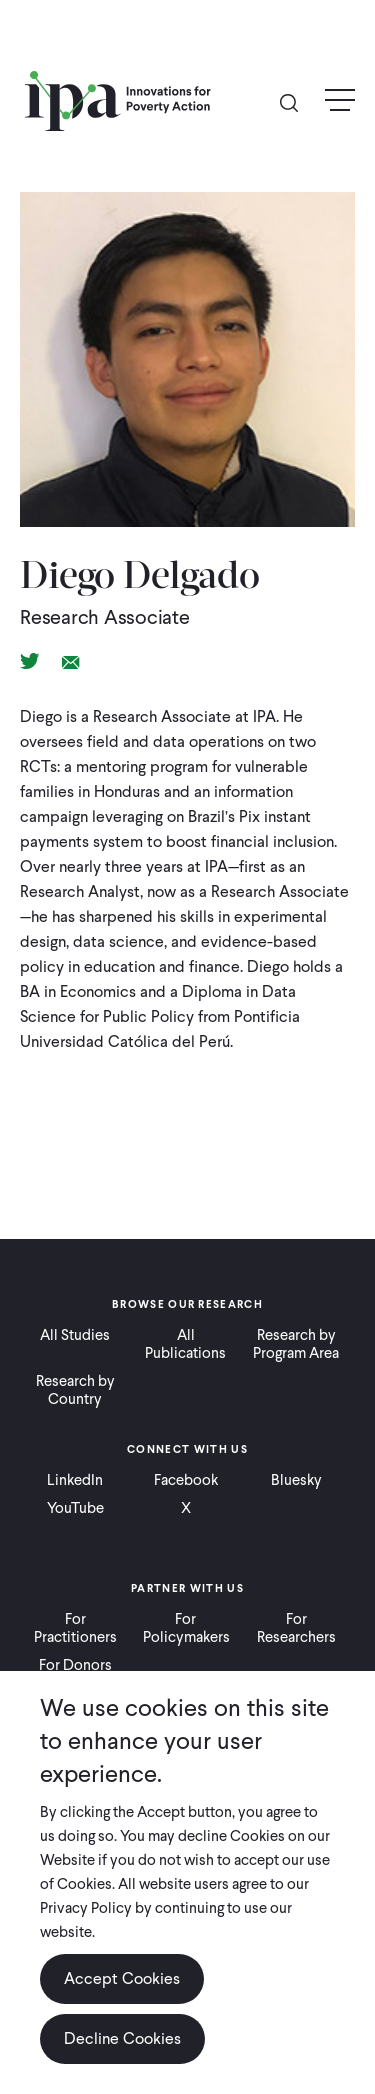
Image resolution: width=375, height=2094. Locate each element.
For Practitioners (75, 1628)
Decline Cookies (122, 2038)
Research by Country (75, 1390)
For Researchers (296, 1628)
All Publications (185, 1344)
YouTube (75, 1508)
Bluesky (296, 1480)
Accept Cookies (122, 1978)
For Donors (75, 1665)
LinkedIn (75, 1480)
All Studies (75, 1335)
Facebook (186, 1480)
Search (297, 101)
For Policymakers (186, 1628)
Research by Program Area (296, 1344)
